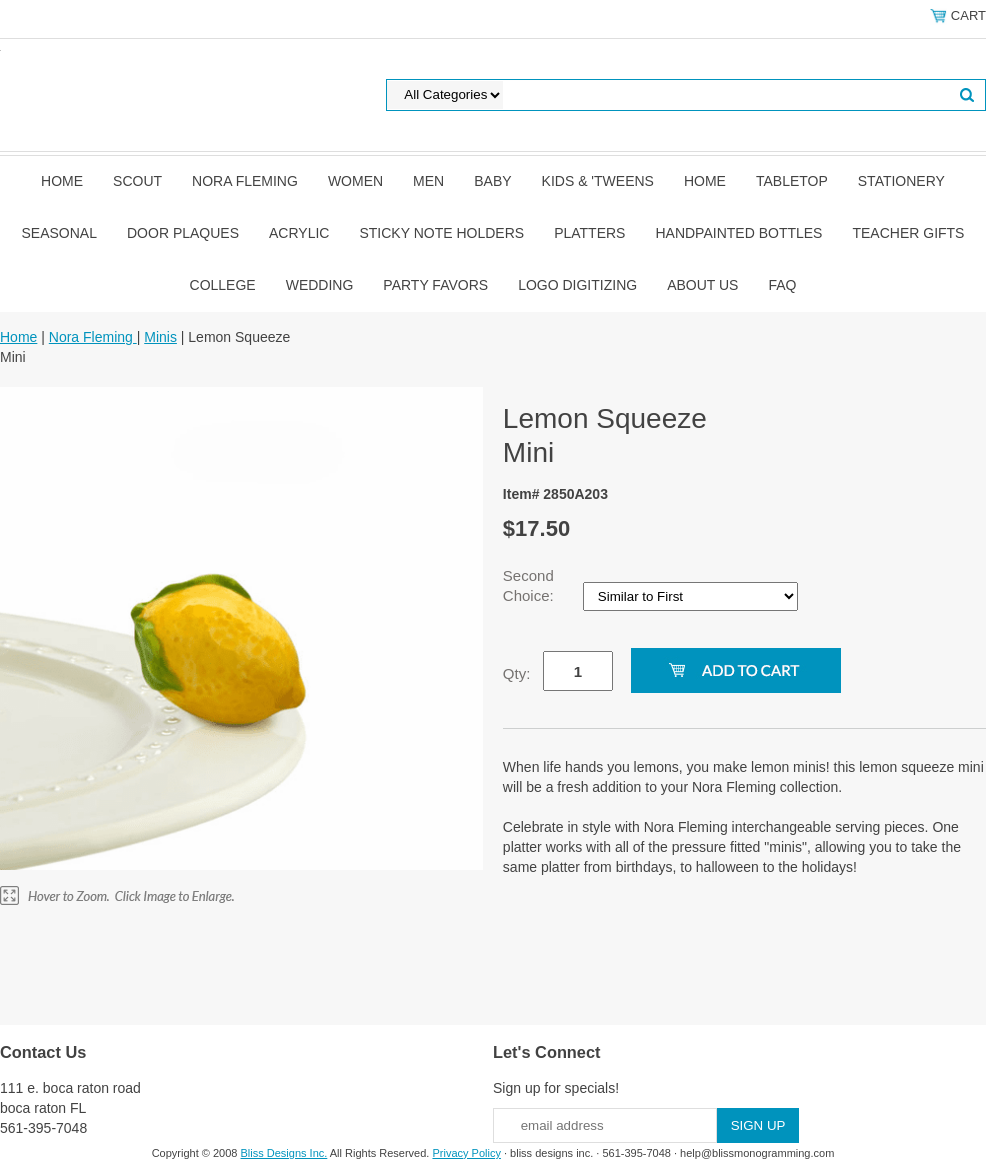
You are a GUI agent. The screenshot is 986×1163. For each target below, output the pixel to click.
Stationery (901, 181)
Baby (492, 181)
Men (428, 181)
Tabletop (792, 181)
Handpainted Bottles (738, 233)
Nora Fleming (245, 181)
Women (355, 181)
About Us (702, 285)
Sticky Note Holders (441, 233)
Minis (160, 337)
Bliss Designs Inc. (284, 1153)
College (223, 285)
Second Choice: (530, 585)
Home (62, 181)
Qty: (517, 673)
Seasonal (59, 233)
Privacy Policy (466, 1153)
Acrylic (299, 233)
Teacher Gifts (908, 233)
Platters (589, 233)
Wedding (320, 285)
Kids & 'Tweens (598, 181)
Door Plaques (183, 233)
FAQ (782, 285)
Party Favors (435, 285)
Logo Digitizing (577, 285)
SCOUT (137, 181)
